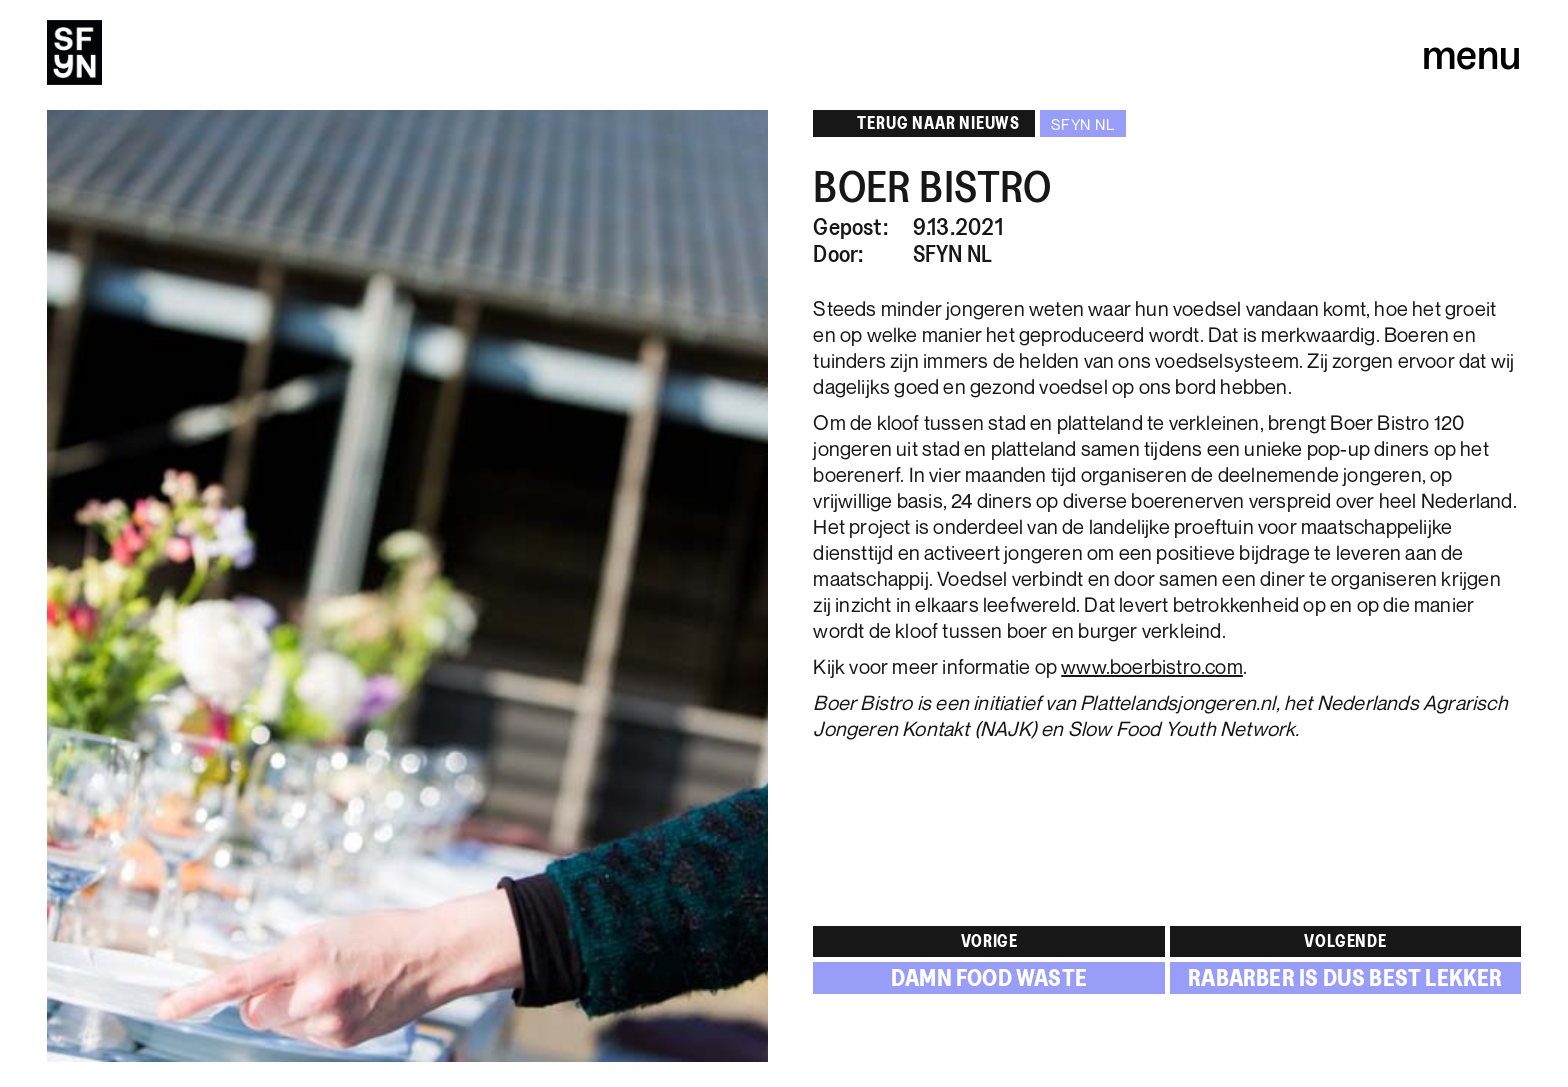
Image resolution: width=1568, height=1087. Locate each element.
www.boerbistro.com (1152, 666)
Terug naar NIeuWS (923, 123)
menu (1471, 53)
